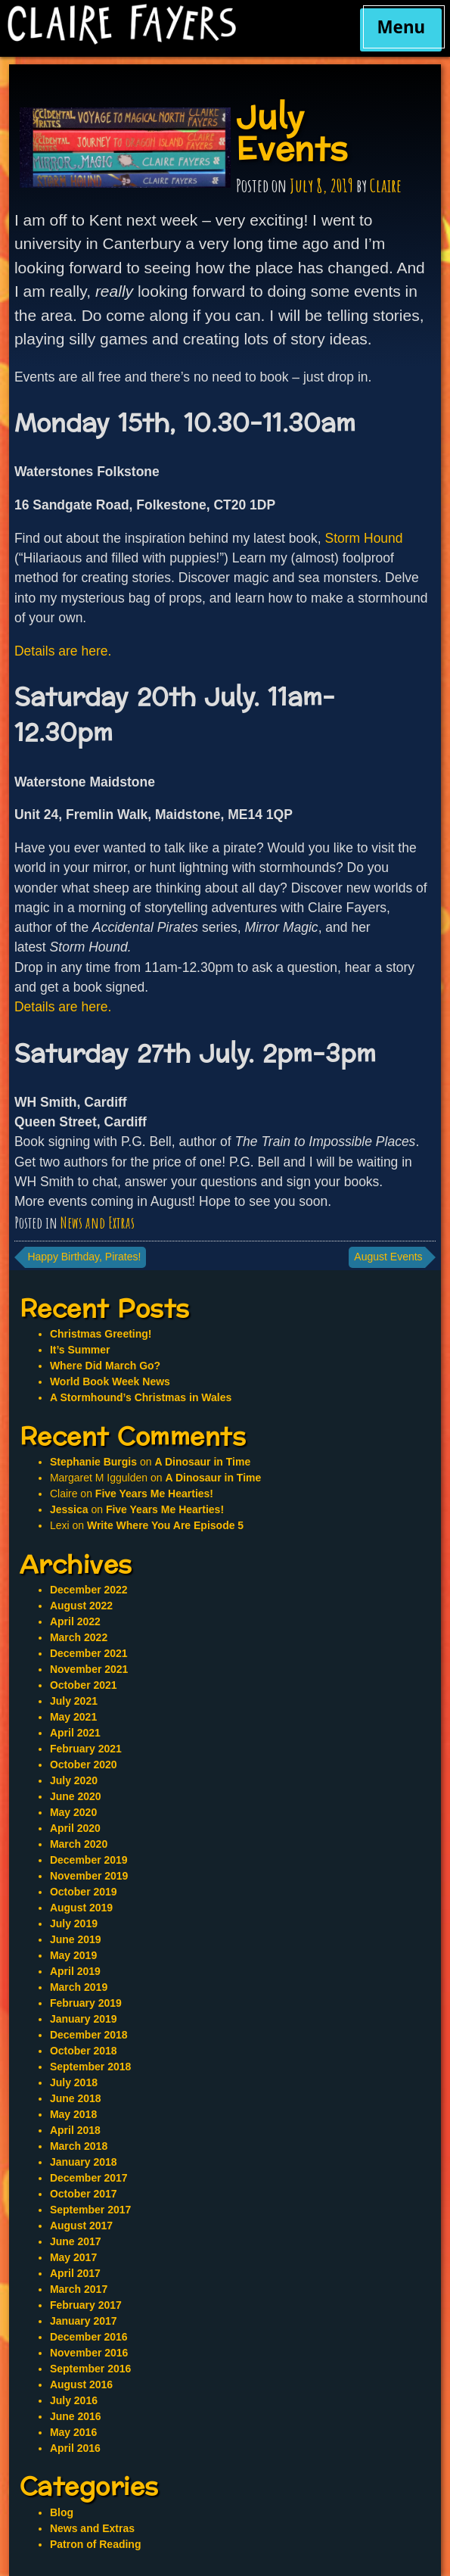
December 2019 (89, 1860)
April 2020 (75, 1828)
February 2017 (86, 2305)
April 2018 (75, 2130)
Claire (386, 185)
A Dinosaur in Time (202, 1462)
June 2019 (75, 1939)
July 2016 (74, 2400)
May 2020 (73, 1812)
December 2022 (89, 1590)
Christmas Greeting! (101, 1334)
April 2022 (75, 1621)
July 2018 (74, 2082)
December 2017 (89, 2178)
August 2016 (81, 2384)
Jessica (69, 1509)
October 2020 (83, 1764)
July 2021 (74, 1701)
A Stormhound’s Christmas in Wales (140, 1397)
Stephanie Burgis (93, 1462)
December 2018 (89, 2035)
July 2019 (74, 1923)
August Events (388, 1257)
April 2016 (75, 2448)
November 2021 (89, 1669)
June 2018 (75, 2098)
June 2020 (75, 1796)
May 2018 (73, 2114)
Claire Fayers (172, 24)
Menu (401, 27)
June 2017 (75, 2241)
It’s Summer (80, 1350)
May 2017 (73, 2257)
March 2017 (78, 2289)
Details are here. (62, 651)
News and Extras (98, 1222)
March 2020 (78, 1844)
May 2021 (73, 1717)
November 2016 (89, 2353)
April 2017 (75, 2273)
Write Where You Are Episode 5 (165, 1525)
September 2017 (90, 2210)
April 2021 (75, 1733)
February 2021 (86, 1749)
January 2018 (83, 2162)
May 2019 (73, 1955)
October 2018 (83, 2051)
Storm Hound (363, 538)
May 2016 (73, 2432)
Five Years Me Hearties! (154, 1493)
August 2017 (81, 2225)
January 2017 (83, 2321)
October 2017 (83, 2194)
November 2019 (89, 1876)
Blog (61, 2512)
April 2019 (75, 1971)
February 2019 (86, 2003)
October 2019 (83, 1892)
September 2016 (90, 2369)
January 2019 (83, 2019)
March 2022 (78, 1637)
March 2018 (78, 2146)
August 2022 (81, 1605)
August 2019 (81, 1908)
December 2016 (89, 2337)
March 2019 (78, 1987)
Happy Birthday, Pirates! (84, 1257)
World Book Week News (110, 1381)
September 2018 (90, 2066)
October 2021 (83, 1685)
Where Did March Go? (105, 1366)
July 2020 (74, 1780)
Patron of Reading (95, 2544)
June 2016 (75, 2416)
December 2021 (89, 1653)
